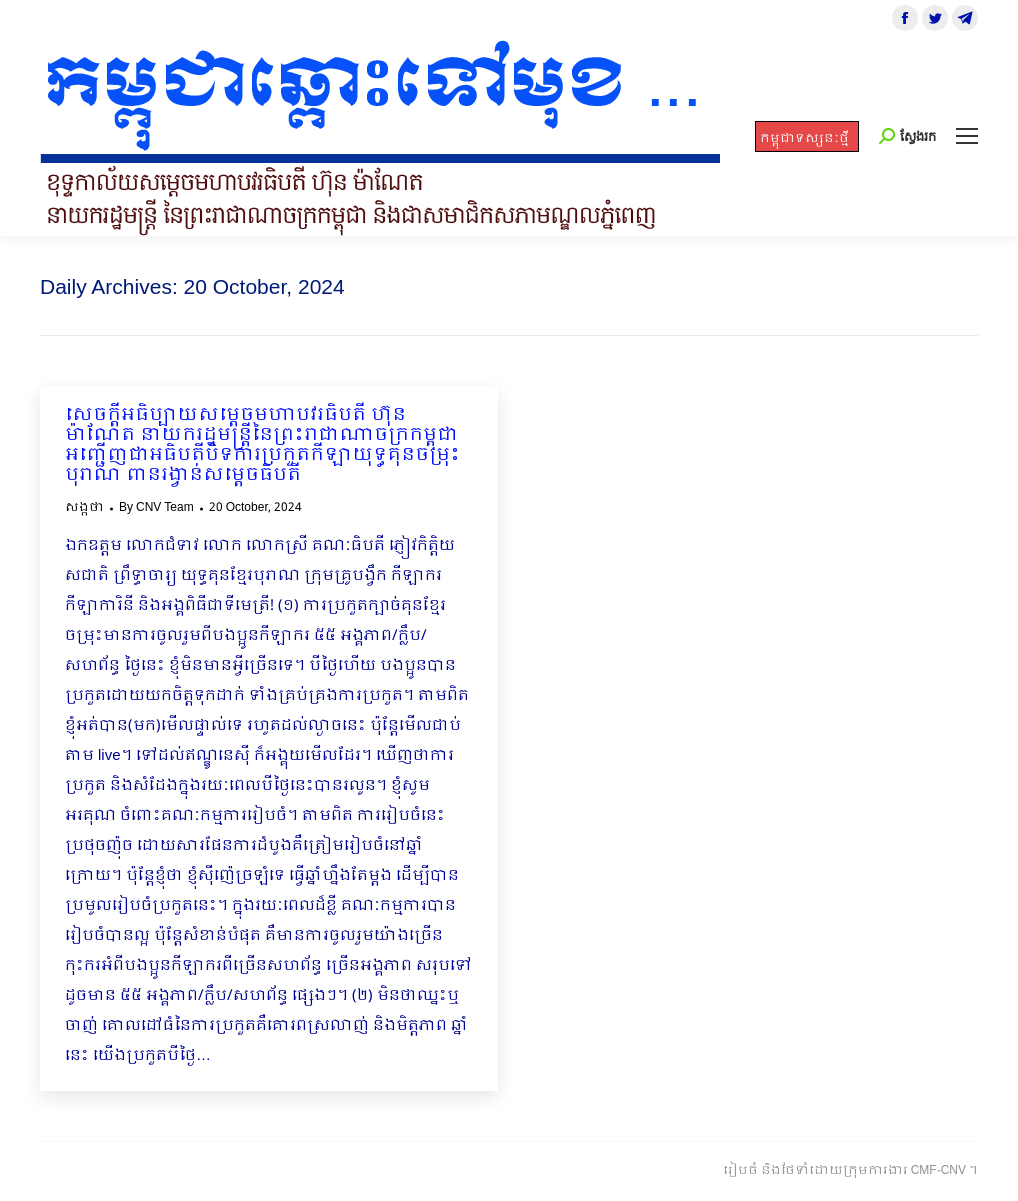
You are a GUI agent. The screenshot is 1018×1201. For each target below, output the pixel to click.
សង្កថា (84, 508)
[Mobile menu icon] (967, 136)
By (156, 508)
